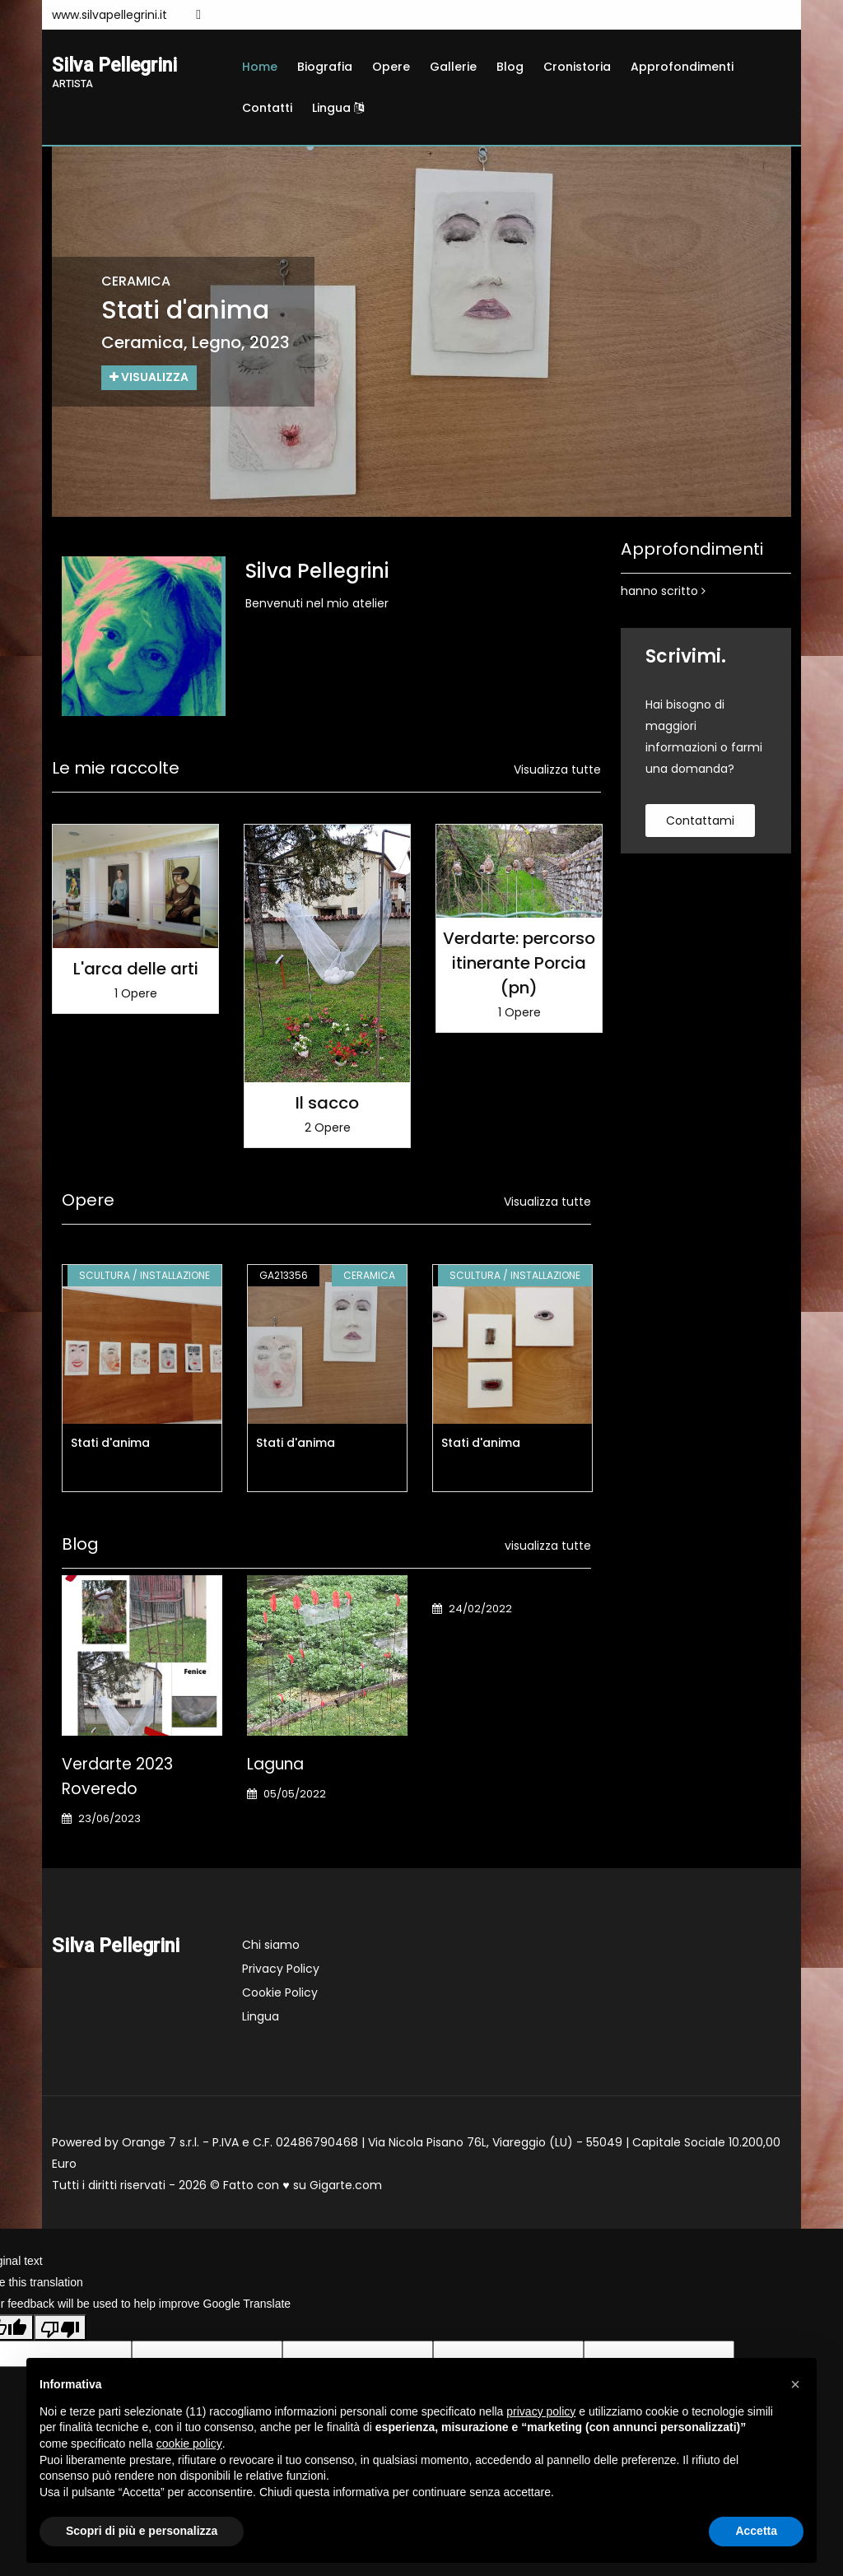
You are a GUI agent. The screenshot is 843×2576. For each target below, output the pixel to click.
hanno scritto (663, 591)
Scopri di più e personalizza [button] (141, 2530)
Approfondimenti (682, 66)
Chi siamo (271, 1945)
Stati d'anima (110, 1442)
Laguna (275, 1764)
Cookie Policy (280, 1992)
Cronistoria (577, 66)
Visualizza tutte (557, 769)
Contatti (267, 108)
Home (259, 66)
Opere (391, 66)
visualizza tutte (548, 1545)
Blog (510, 66)
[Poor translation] (60, 2327)
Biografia (324, 66)
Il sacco (327, 1102)
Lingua (338, 108)
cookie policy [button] (189, 2443)
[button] (795, 2384)
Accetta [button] (756, 2530)
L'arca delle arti (135, 968)
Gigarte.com (346, 2185)
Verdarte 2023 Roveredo (117, 1776)
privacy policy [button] (540, 2411)
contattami (700, 820)
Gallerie (453, 66)
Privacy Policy (280, 1968)
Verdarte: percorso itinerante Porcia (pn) (519, 963)
